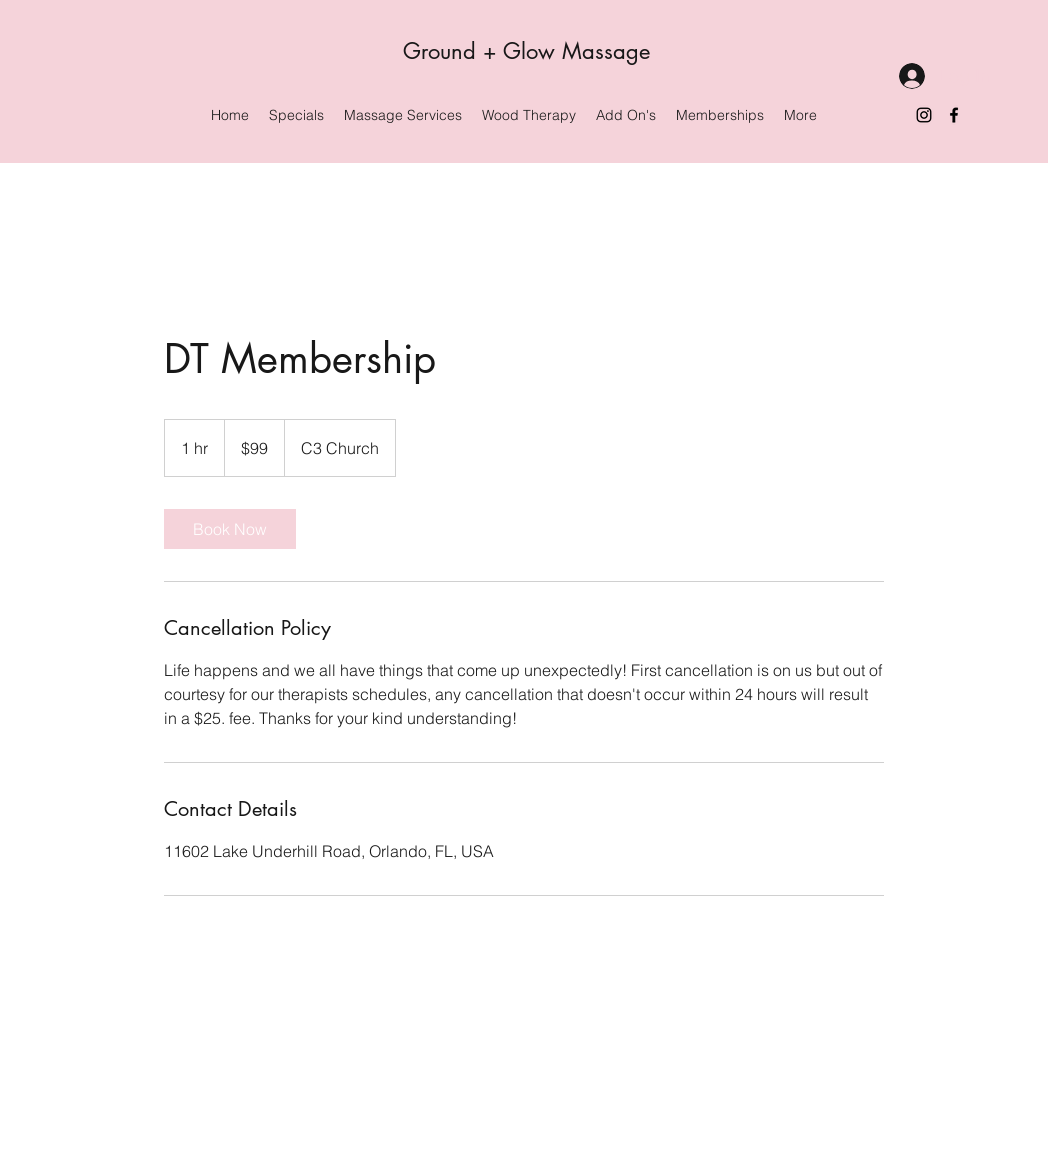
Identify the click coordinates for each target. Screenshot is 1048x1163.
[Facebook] (954, 115)
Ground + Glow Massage (526, 51)
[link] (230, 529)
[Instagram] (924, 115)
